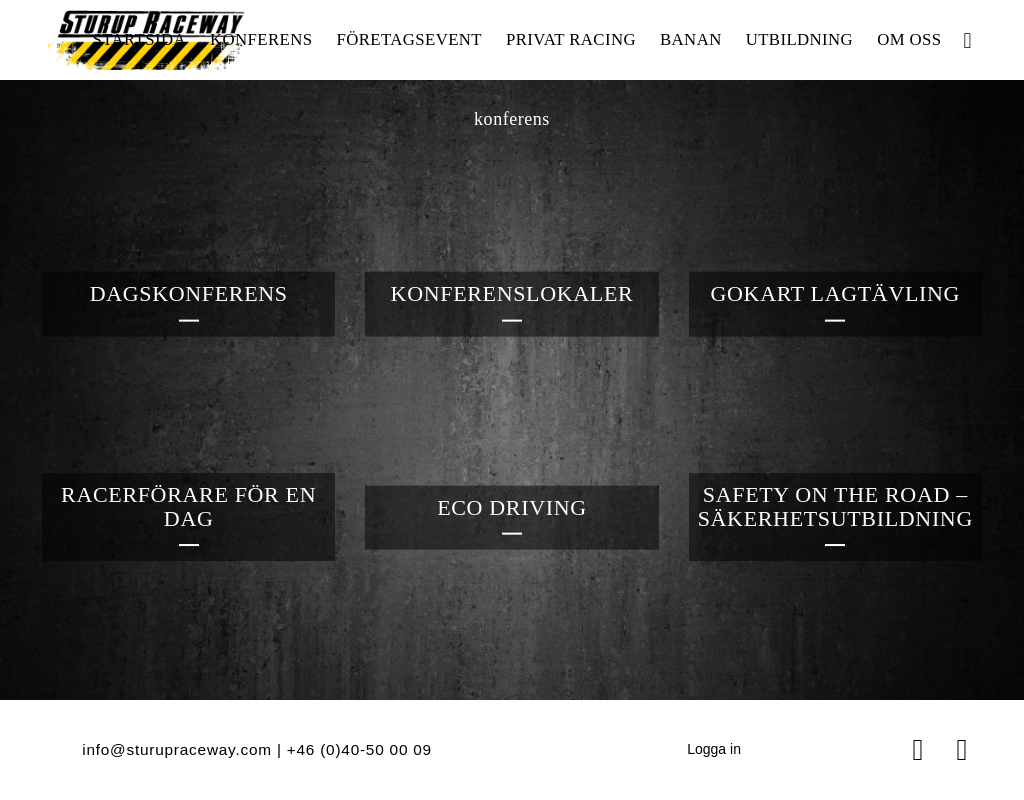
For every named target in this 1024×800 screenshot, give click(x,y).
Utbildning (799, 39)
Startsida (139, 39)
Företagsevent (409, 39)
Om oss (909, 39)
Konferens (261, 39)
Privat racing (571, 39)
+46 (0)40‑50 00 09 (359, 749)
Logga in (714, 749)
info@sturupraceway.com (177, 749)
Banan (691, 39)
